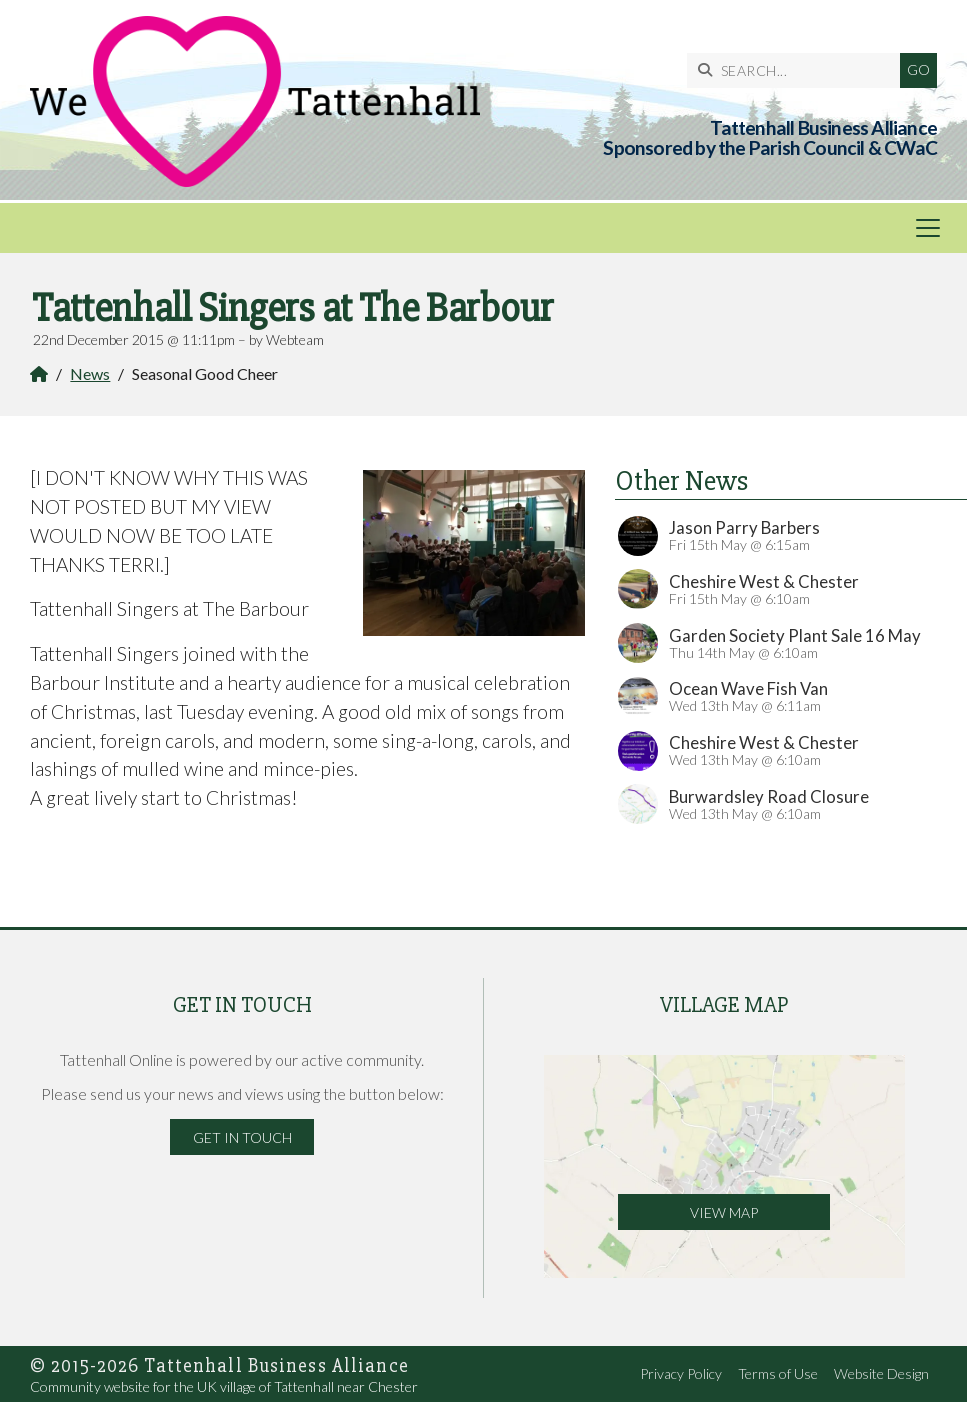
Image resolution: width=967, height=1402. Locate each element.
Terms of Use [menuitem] (778, 1373)
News (90, 373)
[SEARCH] (798, 70)
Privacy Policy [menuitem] (681, 1373)
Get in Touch (242, 1137)
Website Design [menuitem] (881, 1373)
